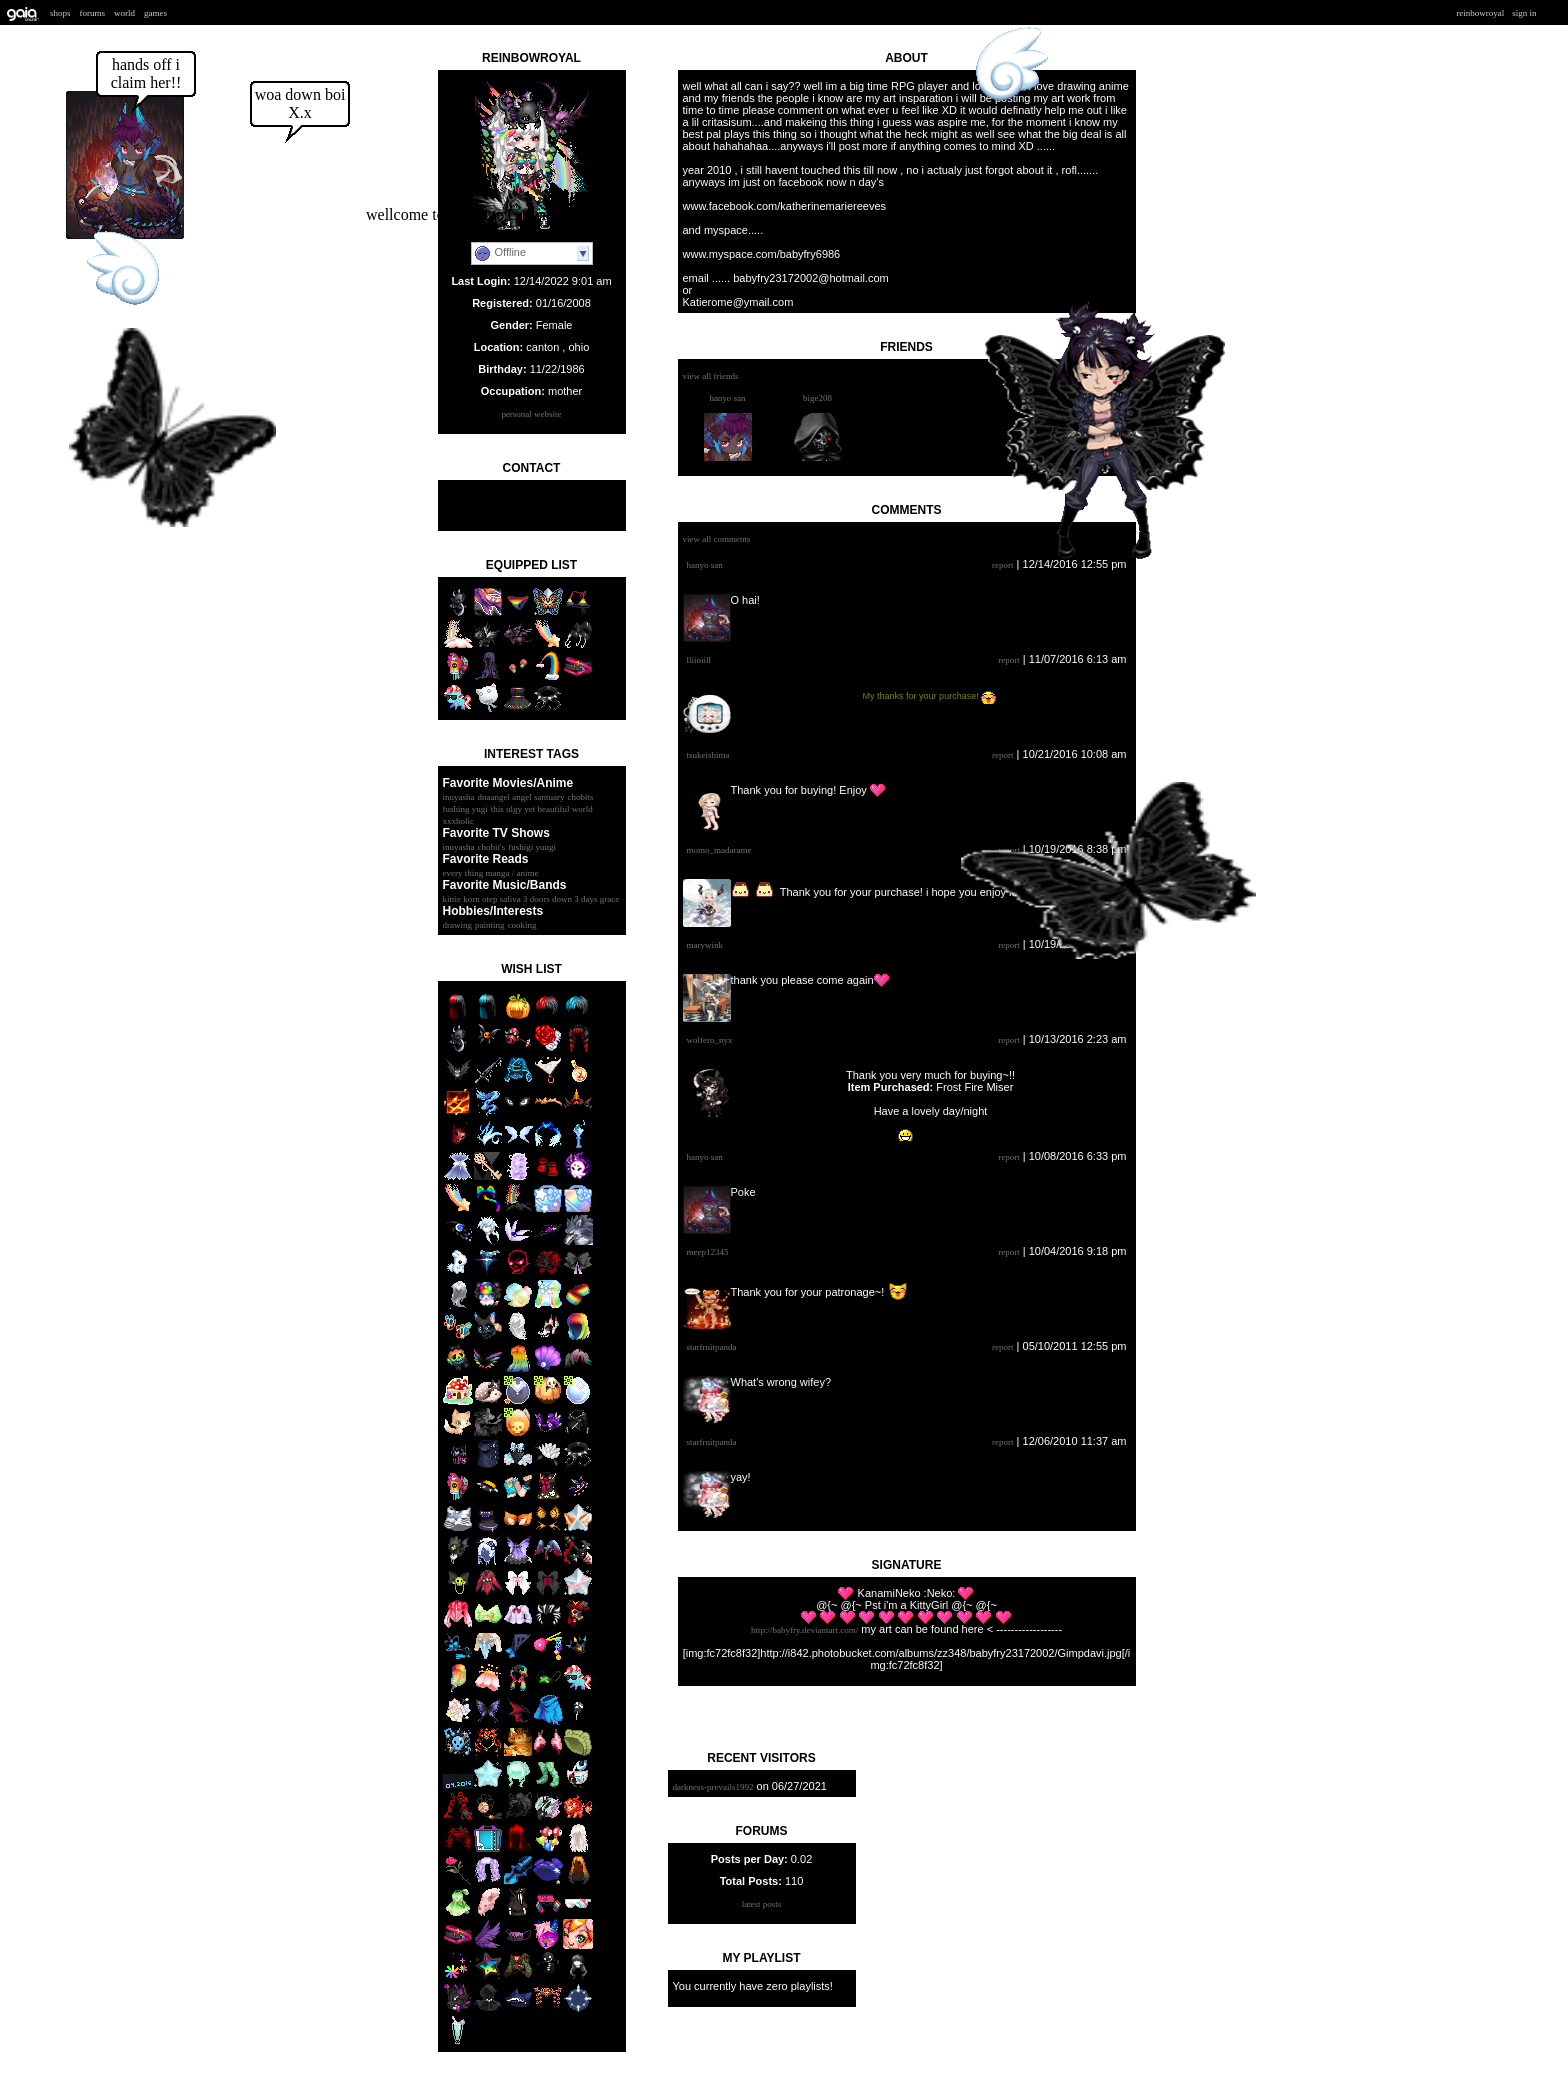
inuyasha (459, 797)
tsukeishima (708, 755)
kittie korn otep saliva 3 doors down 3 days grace (531, 899)
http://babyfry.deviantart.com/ (804, 1630)
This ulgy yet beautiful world (542, 809)
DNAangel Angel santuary (521, 797)
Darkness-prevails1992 (713, 1787)
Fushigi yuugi (532, 847)
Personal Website (531, 414)
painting (490, 925)
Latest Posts (762, 1904)
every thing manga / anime (491, 873)
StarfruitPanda (712, 1347)
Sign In (1524, 13)
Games (155, 13)
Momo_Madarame (719, 850)
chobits (581, 797)
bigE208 (817, 398)
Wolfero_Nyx (710, 1040)
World (124, 13)
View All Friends (711, 376)
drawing (458, 925)
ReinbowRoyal (1481, 13)
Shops (60, 13)
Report (1003, 565)
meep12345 (708, 1252)
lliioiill (699, 660)
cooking (522, 925)
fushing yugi (465, 809)
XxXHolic (459, 821)
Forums (93, 13)
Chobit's (492, 847)
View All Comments (717, 539)
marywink (705, 945)
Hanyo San (727, 398)
